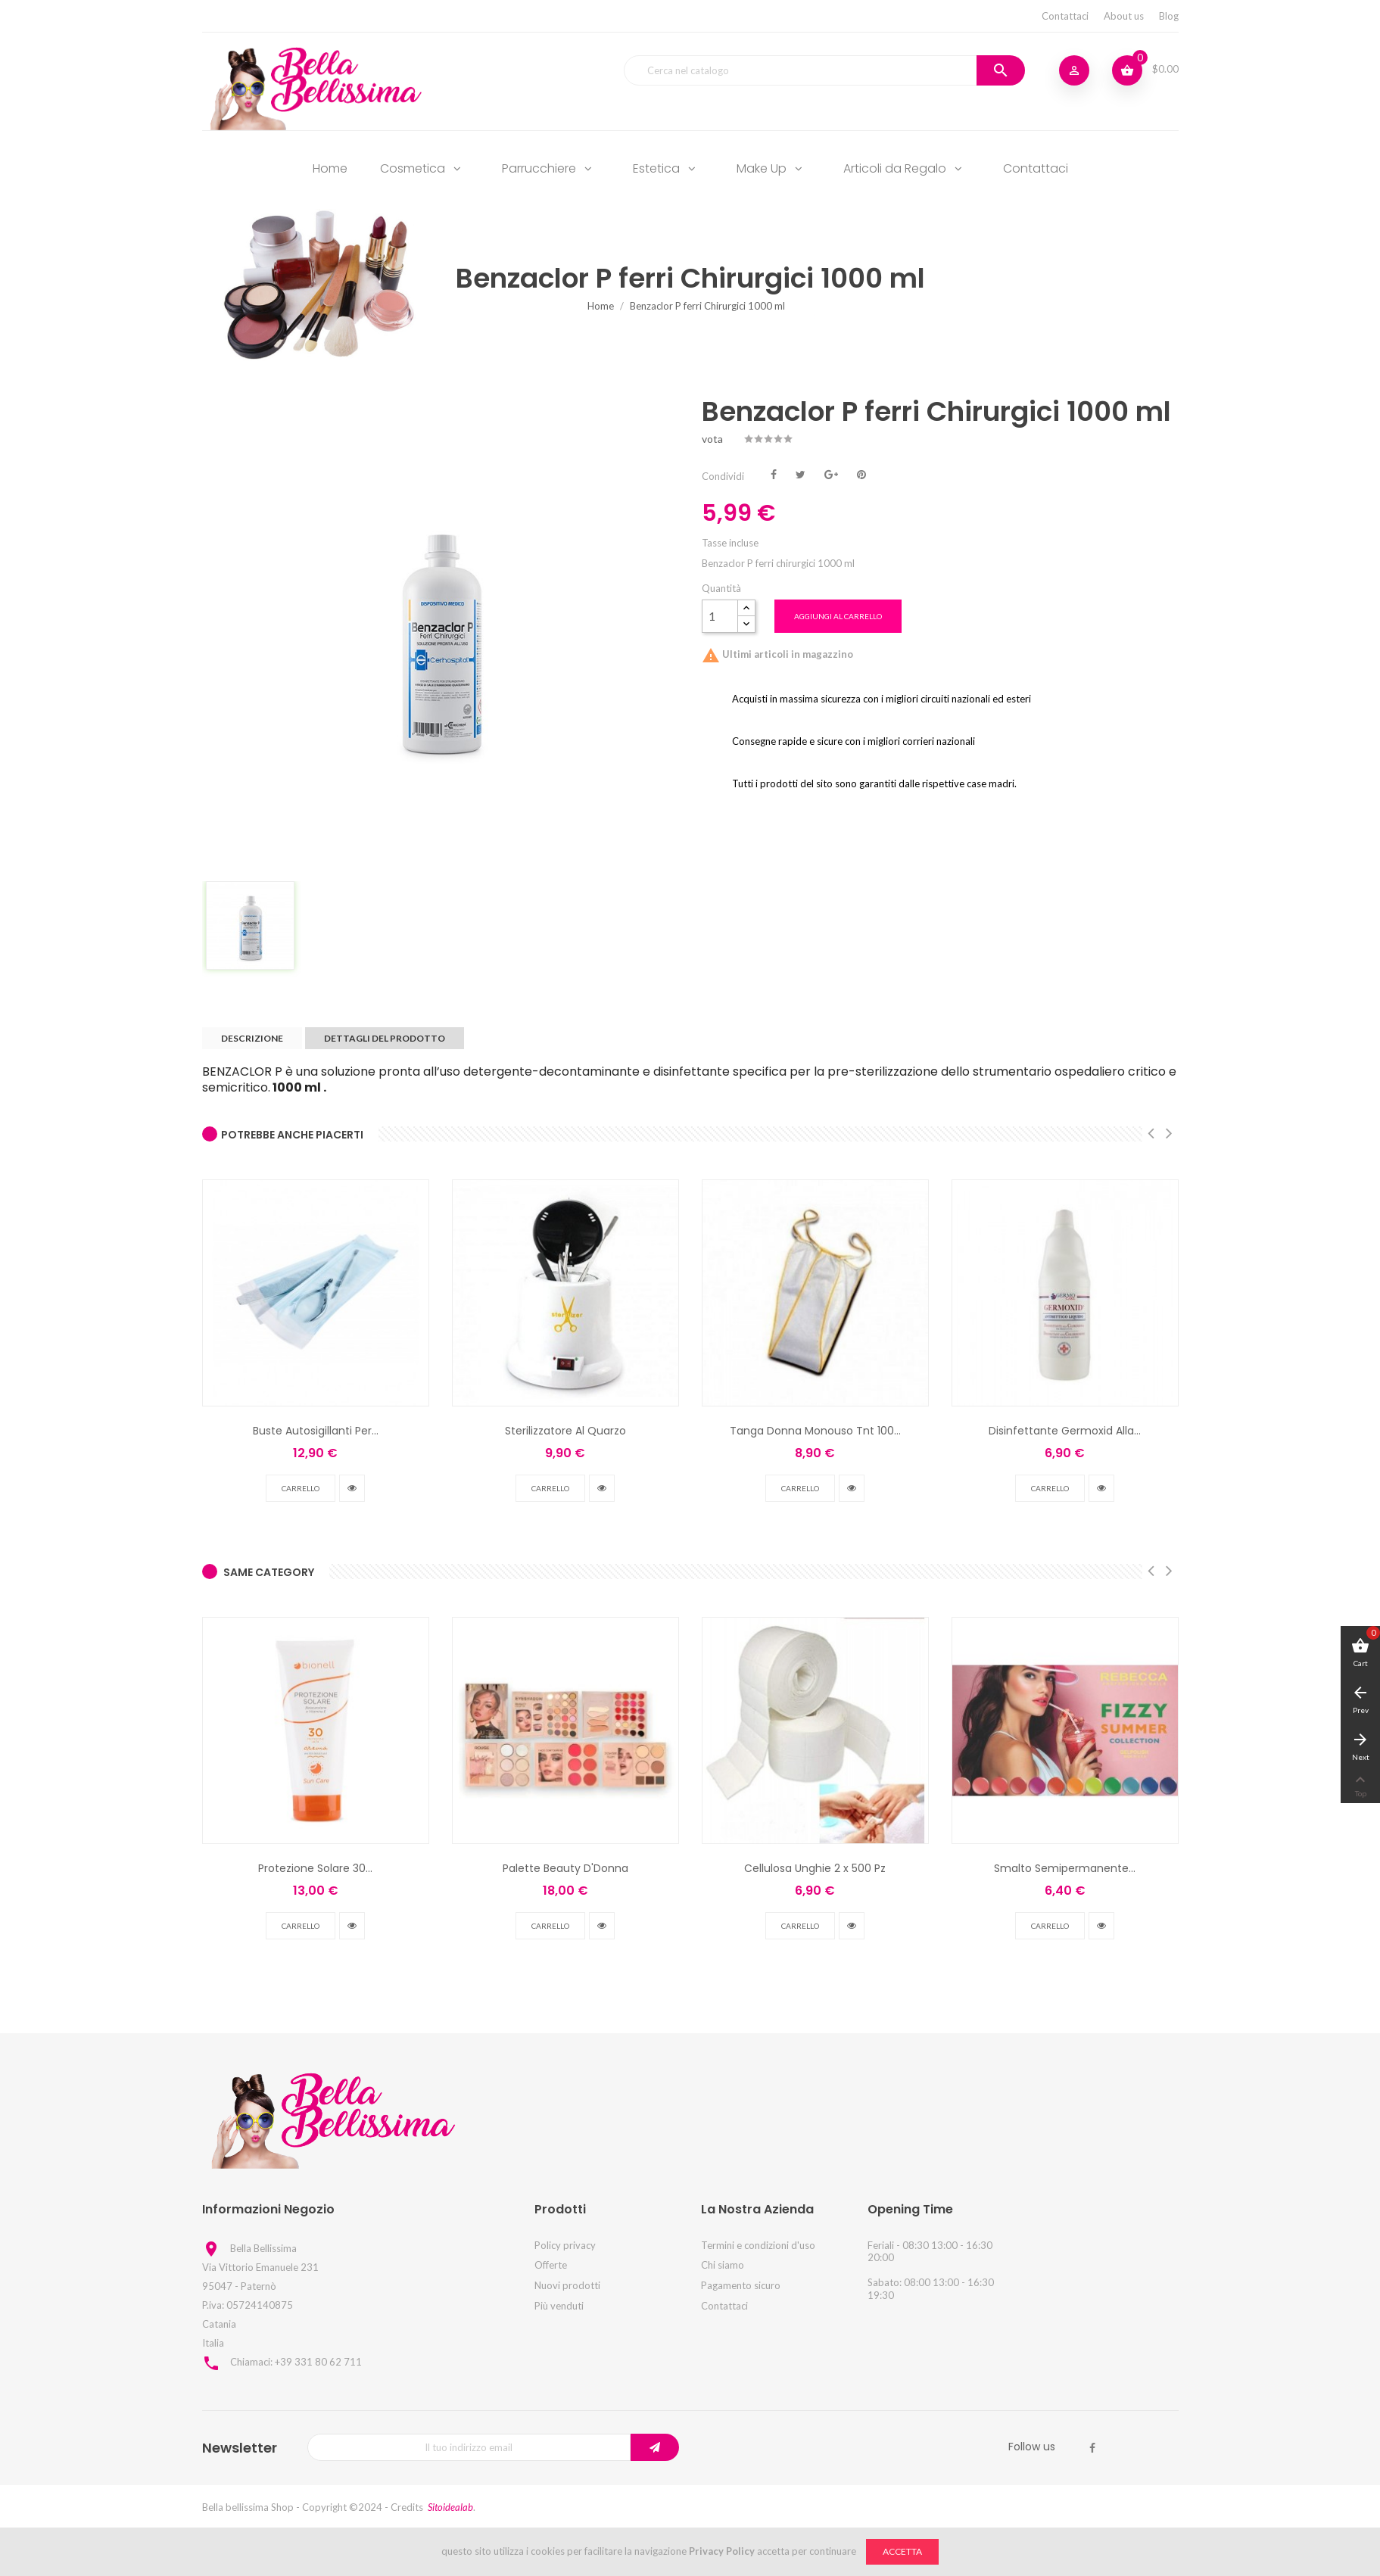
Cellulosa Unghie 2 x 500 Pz (815, 1868)
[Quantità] (720, 616)
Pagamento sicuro (740, 2285)
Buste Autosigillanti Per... (315, 1430)
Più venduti (559, 2306)
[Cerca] (824, 70)
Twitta (800, 473)
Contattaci (1065, 16)
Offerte (550, 2265)
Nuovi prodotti (567, 2285)
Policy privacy (565, 2245)
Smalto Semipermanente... (1064, 1868)
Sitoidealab (450, 2507)
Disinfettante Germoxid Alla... (1065, 1430)
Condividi (774, 473)
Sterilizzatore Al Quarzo (565, 1430)
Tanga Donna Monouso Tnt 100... (815, 1430)
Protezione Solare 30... (315, 1868)
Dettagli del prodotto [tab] (384, 1038)
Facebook (1092, 2448)
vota (712, 438)
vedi (352, 1488)
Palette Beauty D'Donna (565, 1868)
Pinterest (861, 473)
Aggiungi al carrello (838, 616)
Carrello (300, 1488)
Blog (1169, 16)
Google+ (831, 473)
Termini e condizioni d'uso (758, 2245)
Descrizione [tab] (252, 1038)
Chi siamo (722, 2265)
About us (1124, 16)
